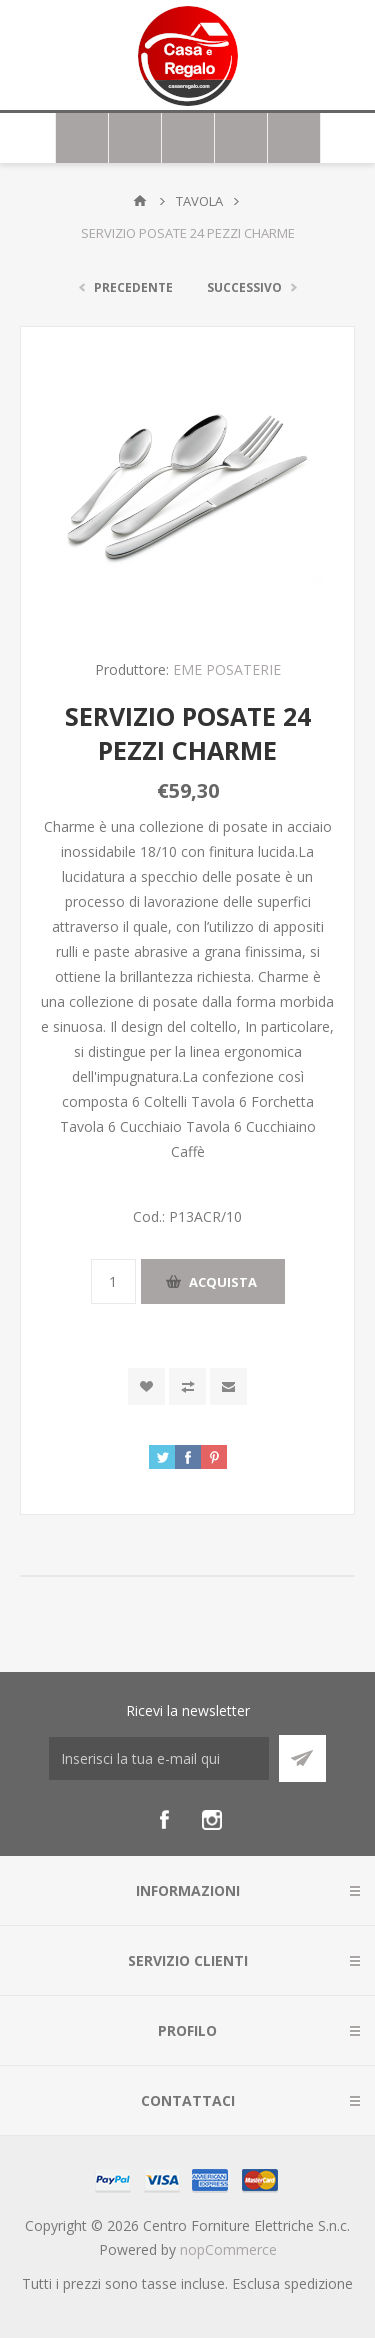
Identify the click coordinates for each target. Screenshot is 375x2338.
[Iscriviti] (159, 1758)
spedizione (318, 2283)
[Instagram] (212, 1820)
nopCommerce (228, 2249)
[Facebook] (164, 1820)
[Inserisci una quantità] (113, 1281)
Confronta (187, 1386)
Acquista (223, 1282)
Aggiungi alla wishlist (146, 1386)
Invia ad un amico (228, 1386)
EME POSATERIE (227, 669)
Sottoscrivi (302, 1758)
